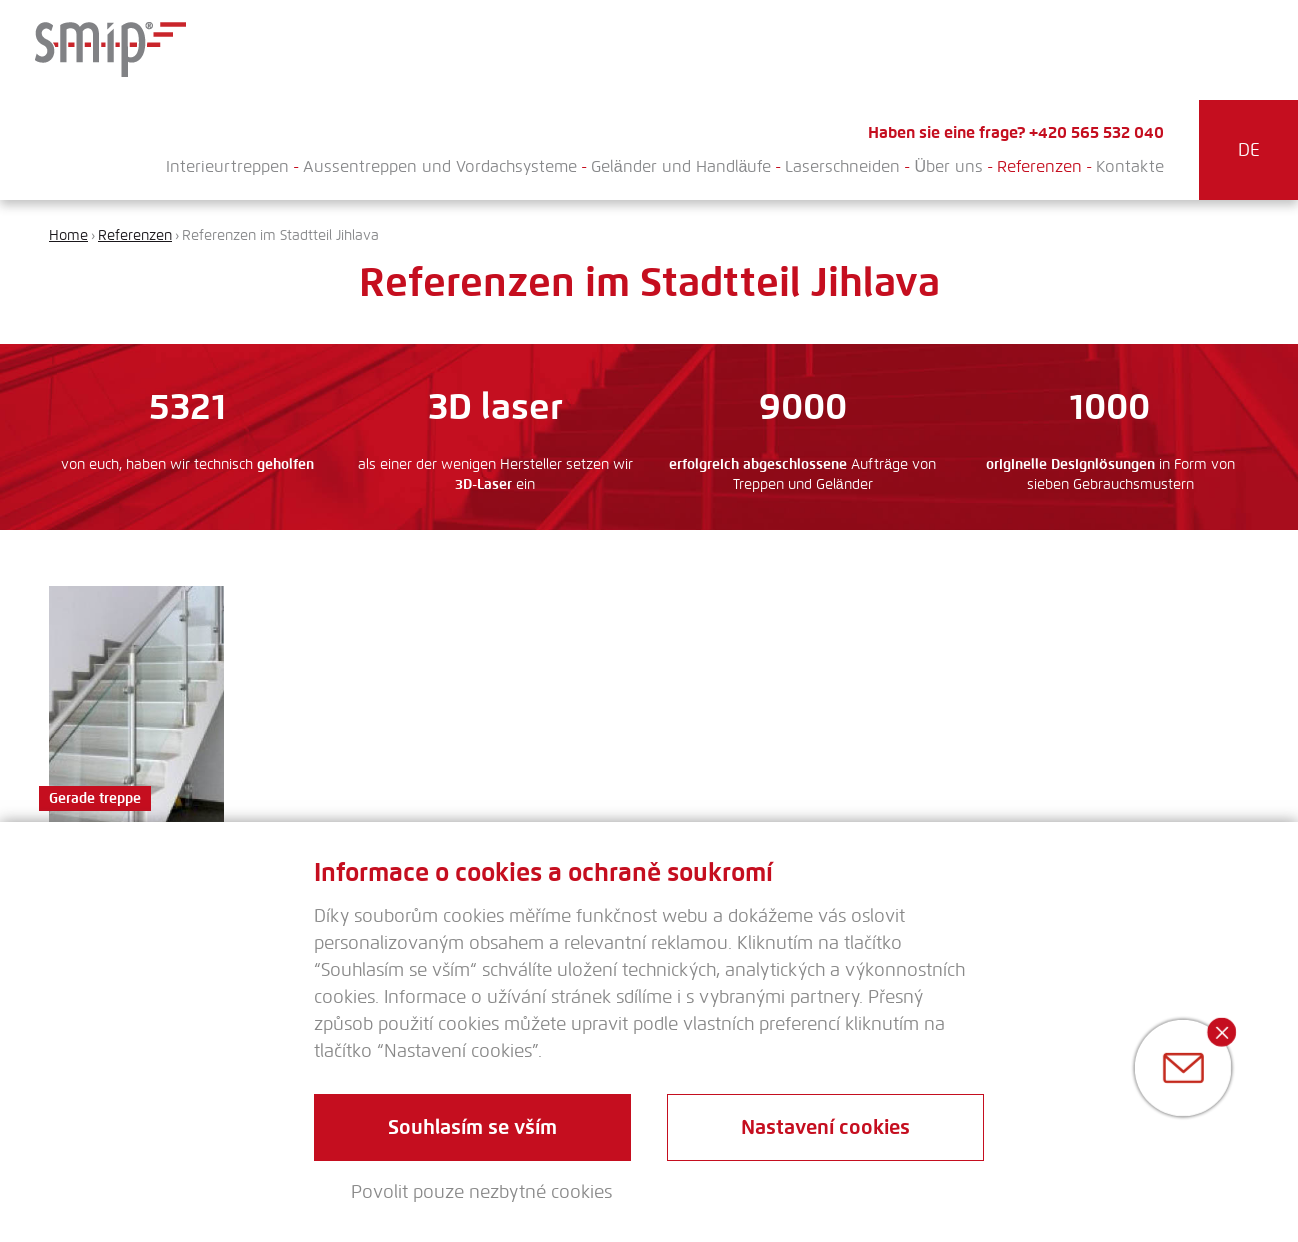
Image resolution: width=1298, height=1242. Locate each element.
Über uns (948, 166)
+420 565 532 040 (1096, 132)
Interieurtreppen (227, 166)
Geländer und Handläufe (681, 166)
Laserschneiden (842, 166)
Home (68, 235)
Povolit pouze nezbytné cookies (481, 1192)
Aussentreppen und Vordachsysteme (440, 166)
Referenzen (1039, 166)
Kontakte (1130, 166)
